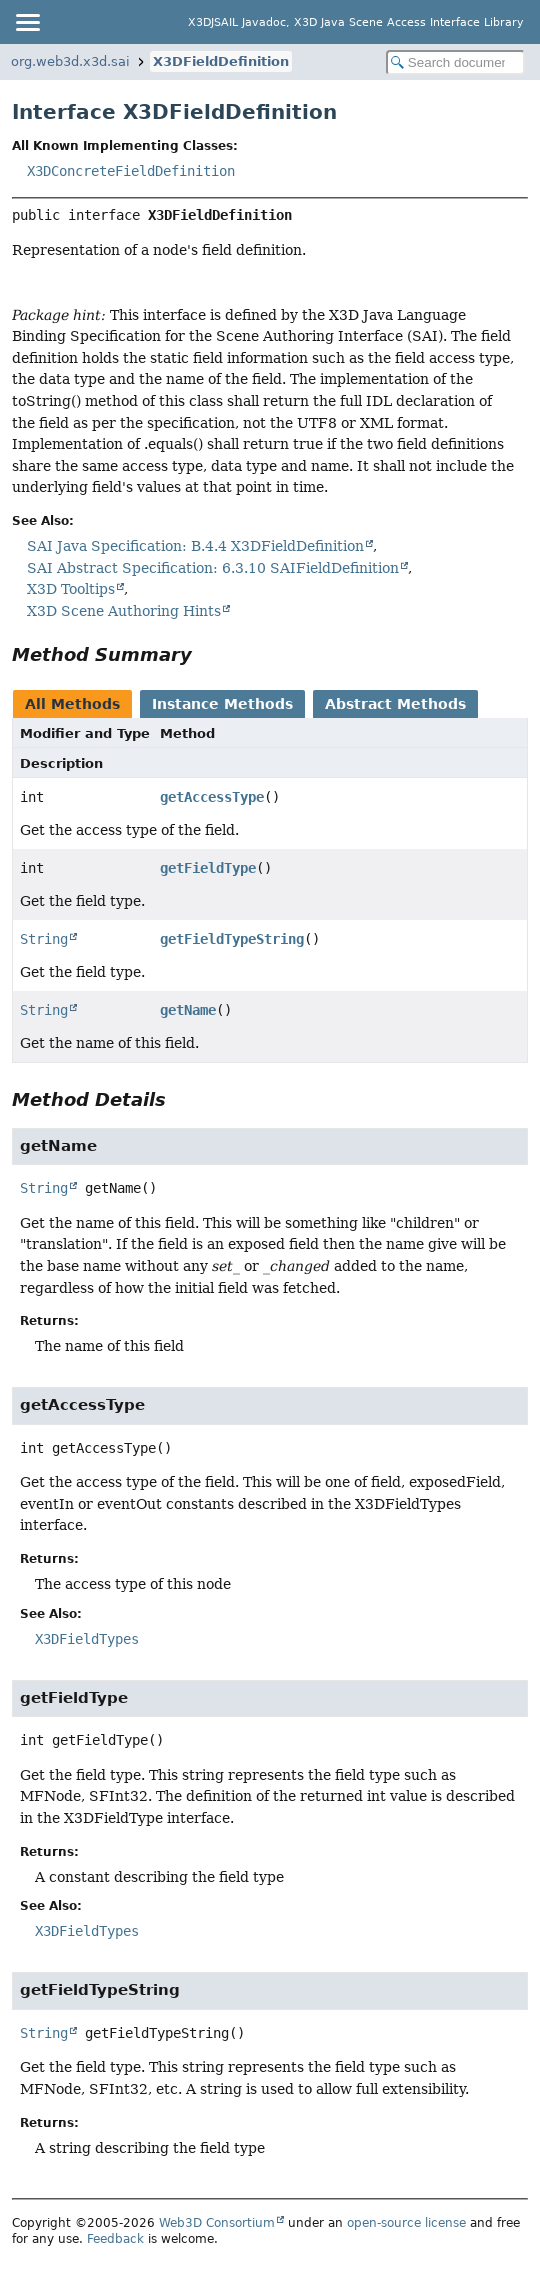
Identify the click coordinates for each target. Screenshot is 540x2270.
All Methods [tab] (72, 704)
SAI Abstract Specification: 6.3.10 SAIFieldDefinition (213, 568)
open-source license (406, 2223)
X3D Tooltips (71, 589)
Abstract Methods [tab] (395, 704)
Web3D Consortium (217, 2223)
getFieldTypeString (232, 939)
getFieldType (208, 868)
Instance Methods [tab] (222, 704)
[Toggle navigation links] (27, 22)
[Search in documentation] (455, 62)
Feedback (115, 2239)
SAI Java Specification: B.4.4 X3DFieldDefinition (195, 546)
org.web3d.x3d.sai (70, 61)
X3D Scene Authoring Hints (124, 611)
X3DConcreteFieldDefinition (131, 171)
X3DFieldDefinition (221, 61)
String (44, 939)
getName (188, 1010)
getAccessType (212, 797)
